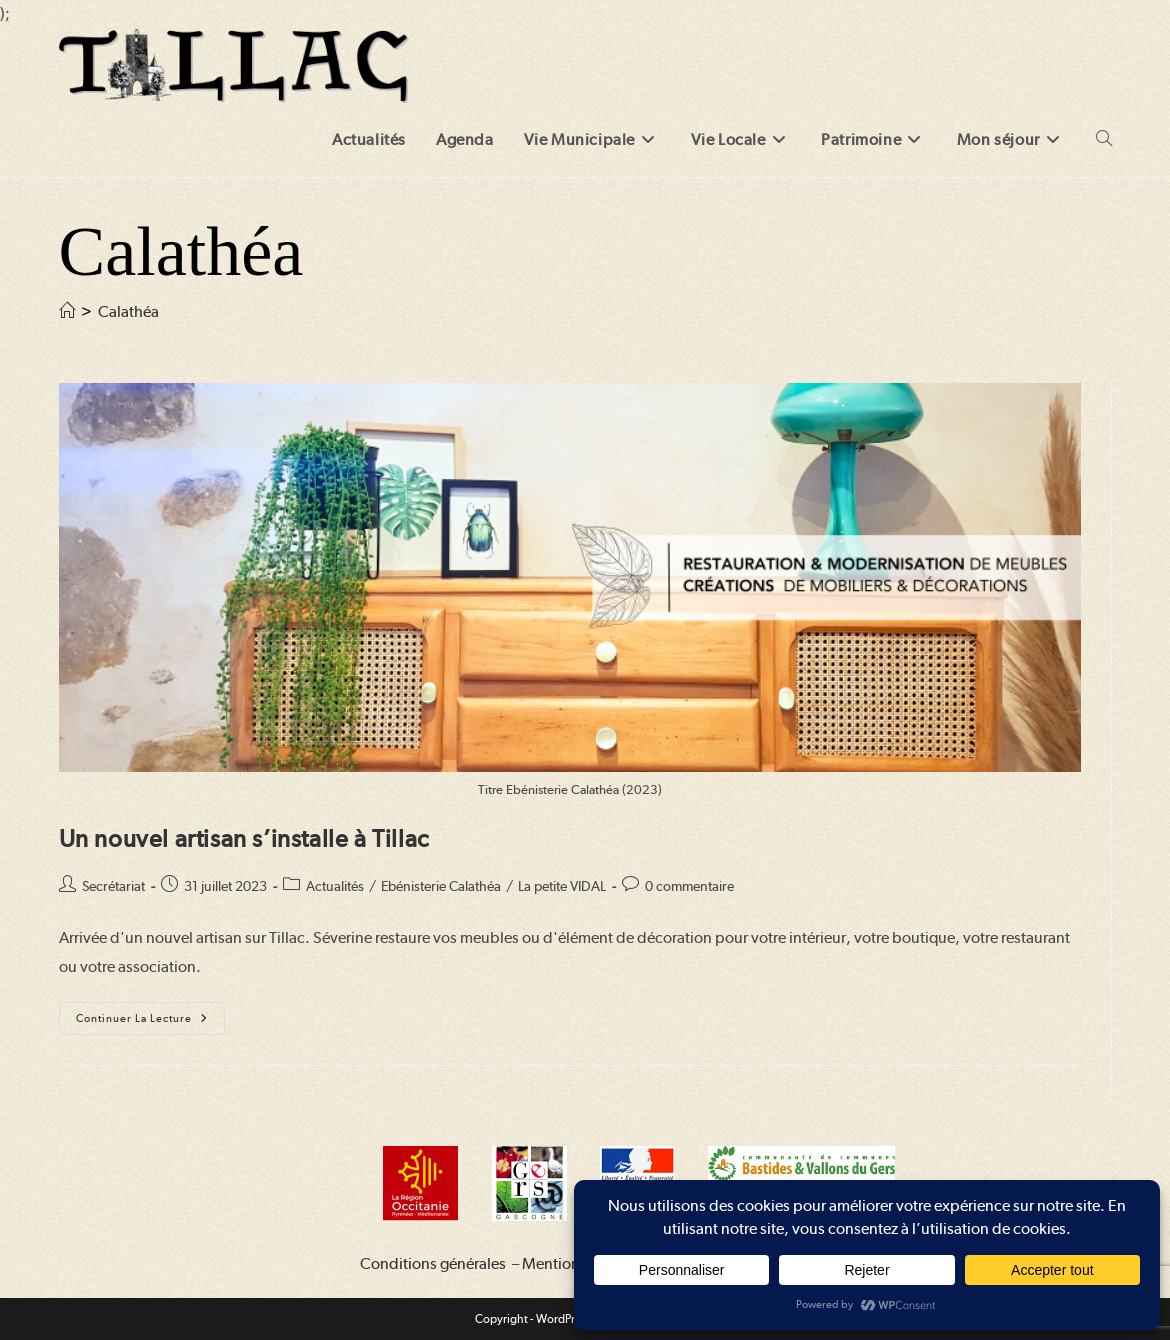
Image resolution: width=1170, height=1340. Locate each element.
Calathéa (128, 311)
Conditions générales (433, 1263)
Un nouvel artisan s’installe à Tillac (244, 838)
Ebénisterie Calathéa (441, 886)
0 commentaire (689, 886)
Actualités (335, 886)
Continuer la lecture (150, 1023)
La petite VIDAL (562, 886)
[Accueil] (67, 311)
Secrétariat (113, 886)
